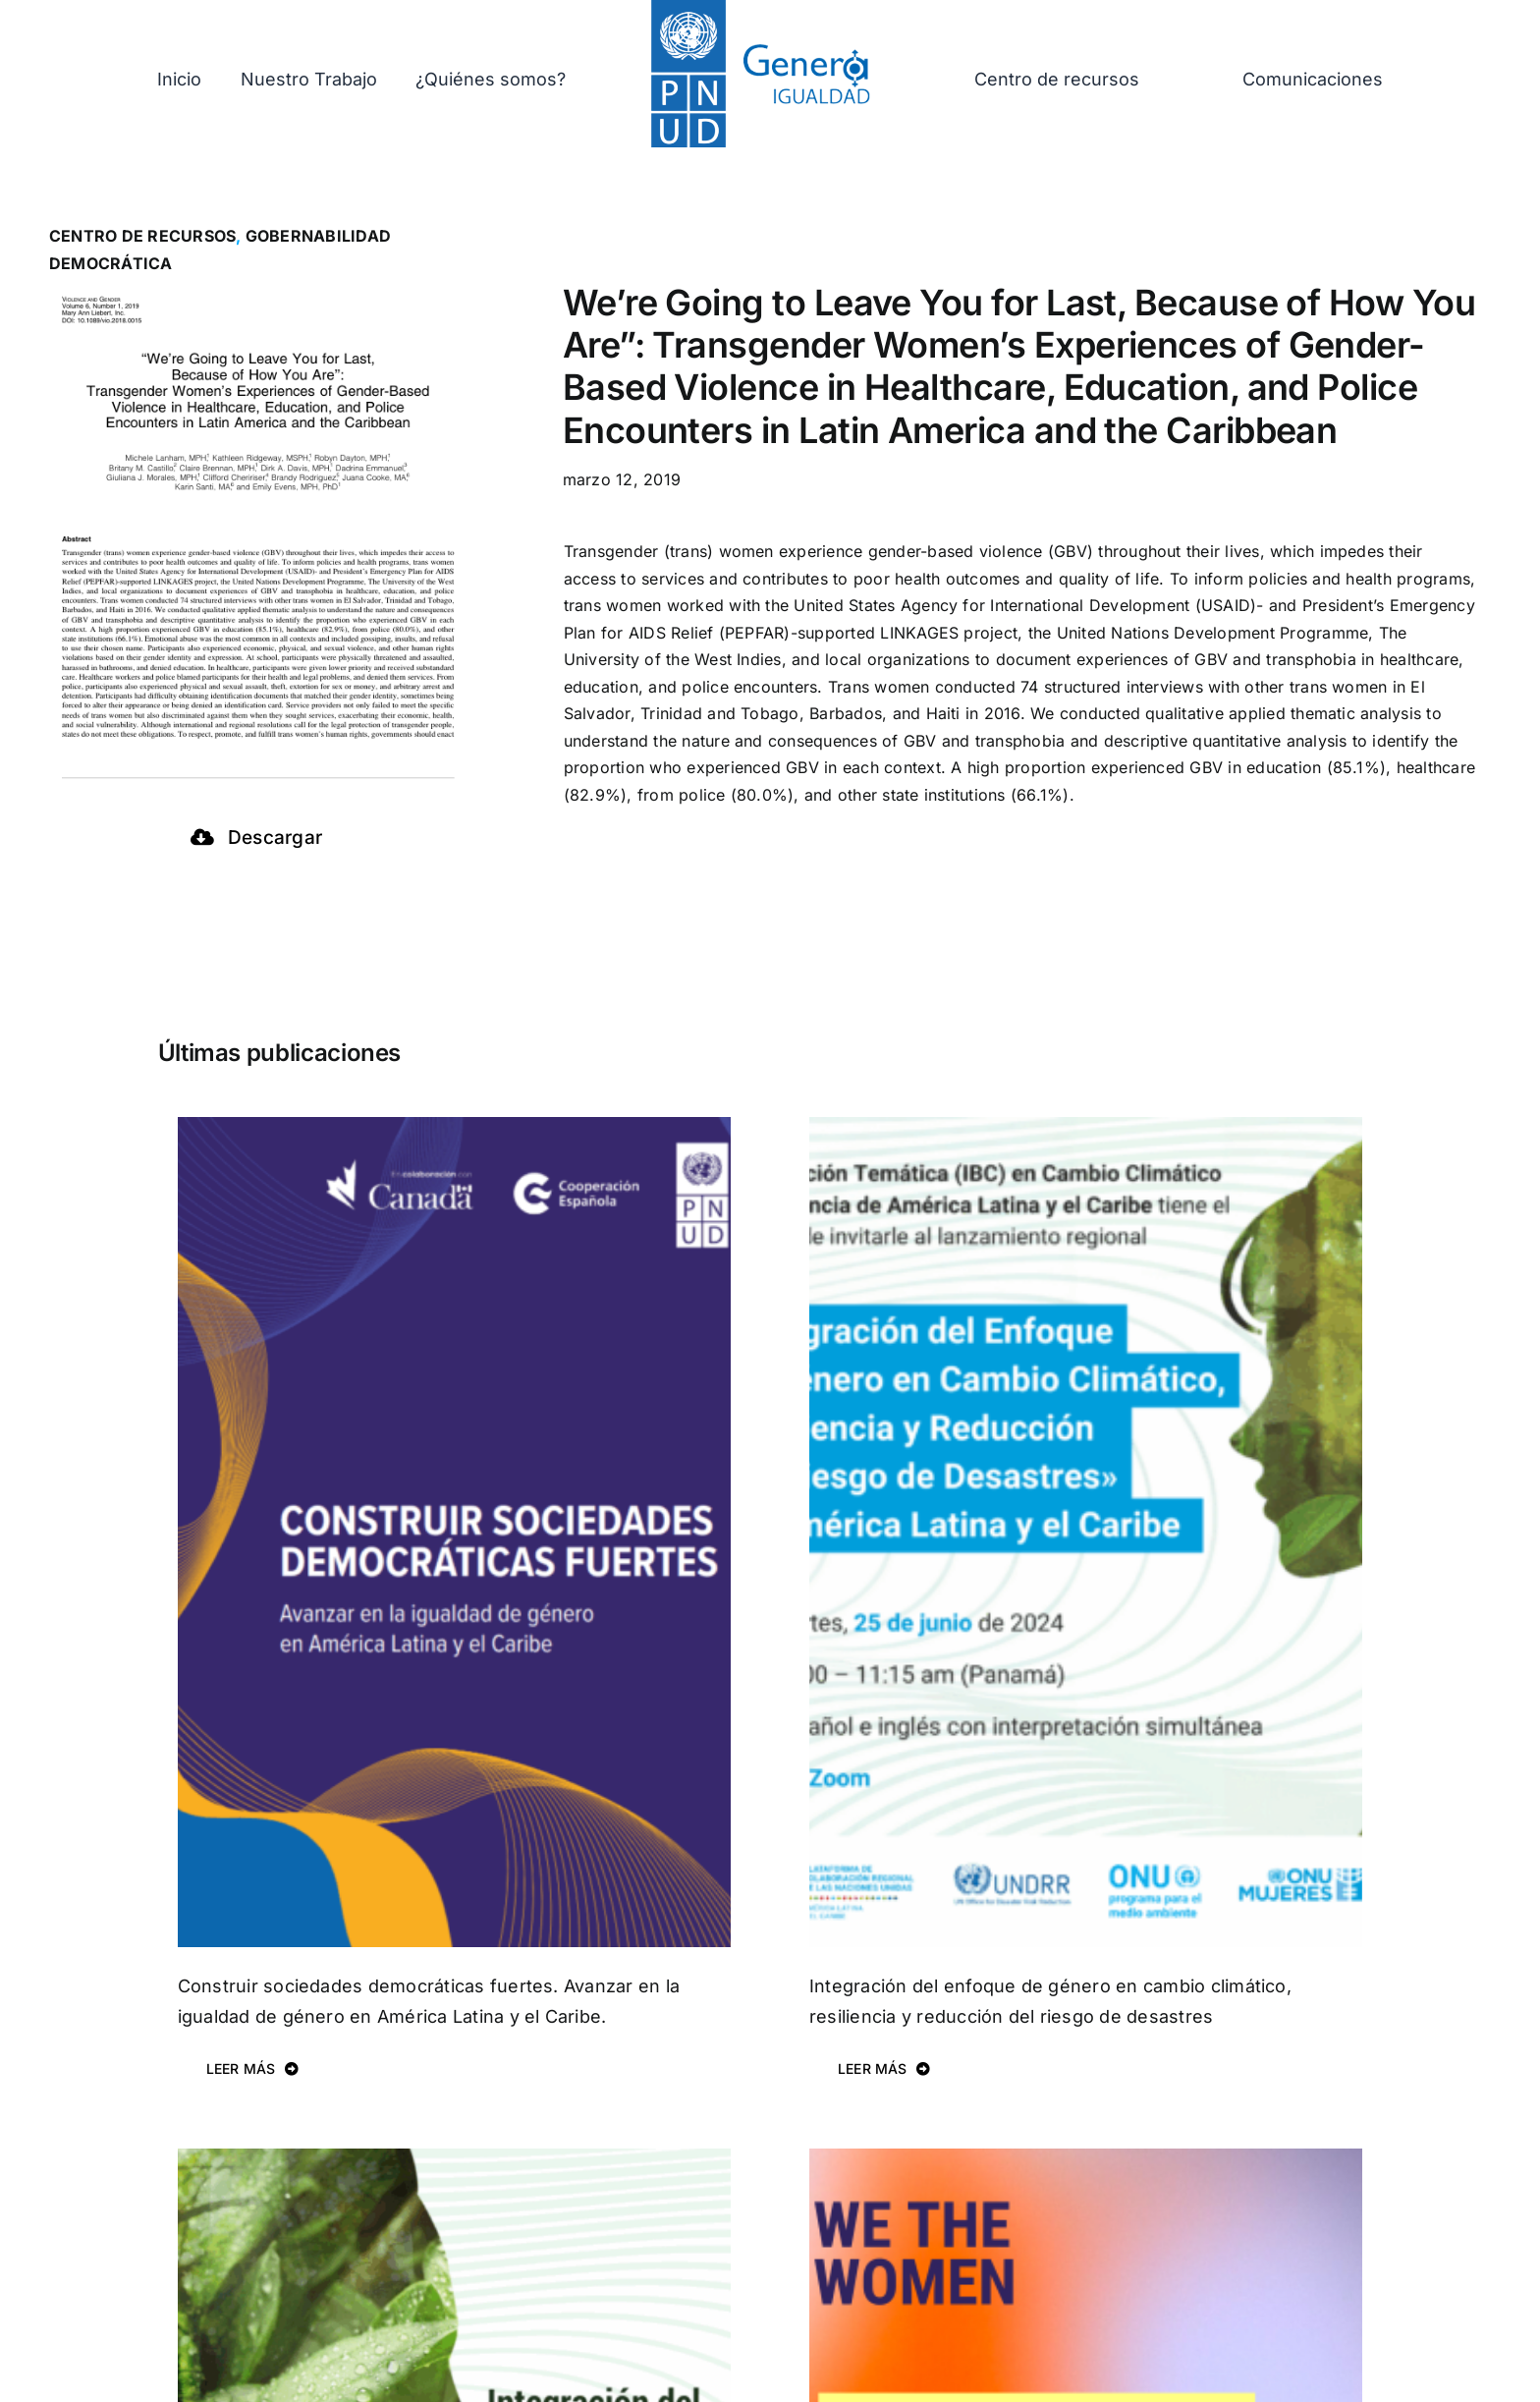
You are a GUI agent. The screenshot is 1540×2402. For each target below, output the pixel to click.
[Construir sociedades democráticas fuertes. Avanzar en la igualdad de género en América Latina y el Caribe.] (454, 1130)
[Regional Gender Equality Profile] (1085, 2161)
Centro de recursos (142, 236)
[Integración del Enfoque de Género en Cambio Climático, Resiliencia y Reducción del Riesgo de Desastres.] (454, 2161)
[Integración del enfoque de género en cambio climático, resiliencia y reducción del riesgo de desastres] (1085, 1130)
